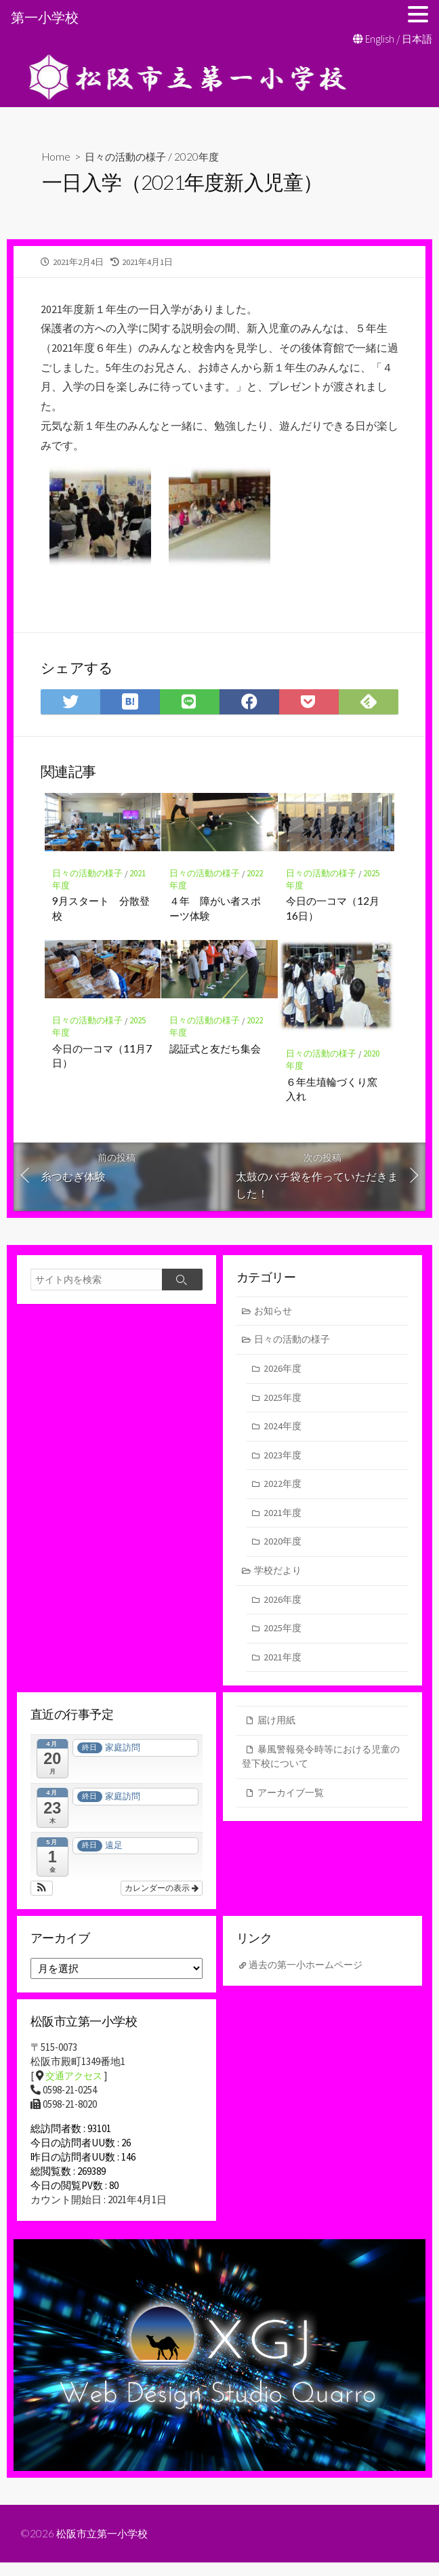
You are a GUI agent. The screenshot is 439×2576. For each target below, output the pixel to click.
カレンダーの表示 (161, 1901)
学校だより (280, 1580)
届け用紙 (277, 1733)
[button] (41, 1901)
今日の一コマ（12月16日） (333, 910)
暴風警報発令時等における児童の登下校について (321, 1770)
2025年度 (283, 1403)
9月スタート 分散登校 (101, 910)
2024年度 (283, 1433)
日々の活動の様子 (129, 156)
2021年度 (283, 1521)
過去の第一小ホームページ (310, 1977)
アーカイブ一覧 (293, 1807)
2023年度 (283, 1462)
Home (57, 156)
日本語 (417, 39)
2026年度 (283, 1374)
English (379, 39)
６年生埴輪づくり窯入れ (332, 1091)
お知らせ (275, 1314)
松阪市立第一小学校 (105, 2547)
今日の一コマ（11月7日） (102, 1058)
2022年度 (283, 1492)
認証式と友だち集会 (215, 1051)
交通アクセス (75, 2089)
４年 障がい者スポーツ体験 (215, 910)
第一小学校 (45, 17)
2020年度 (204, 156)
